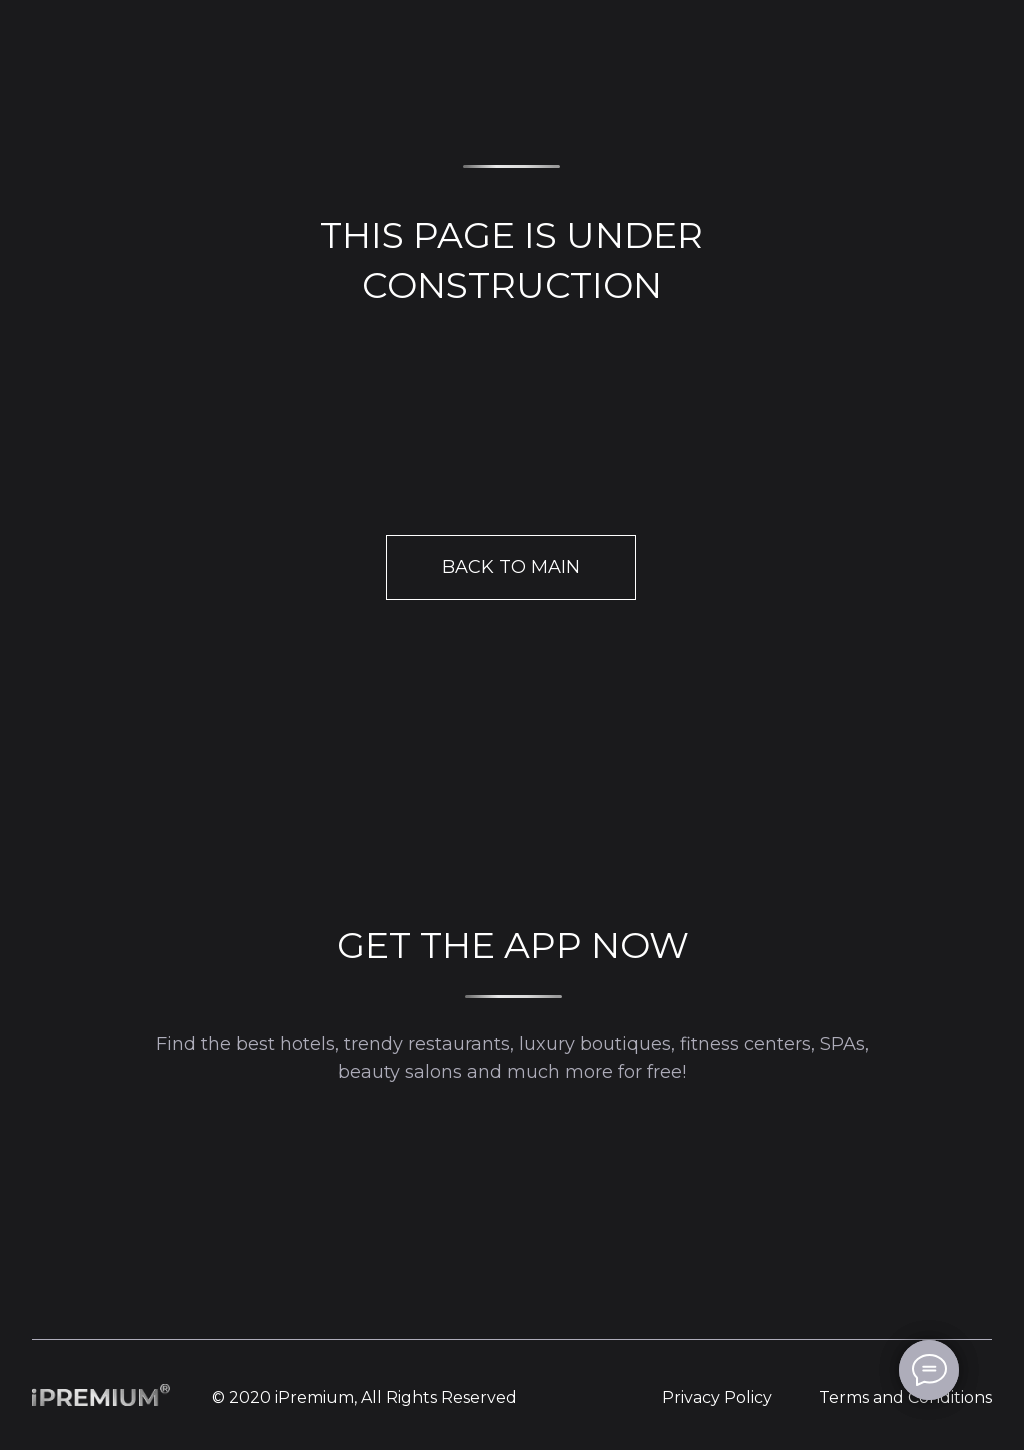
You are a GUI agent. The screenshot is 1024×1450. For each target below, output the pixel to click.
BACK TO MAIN (511, 567)
